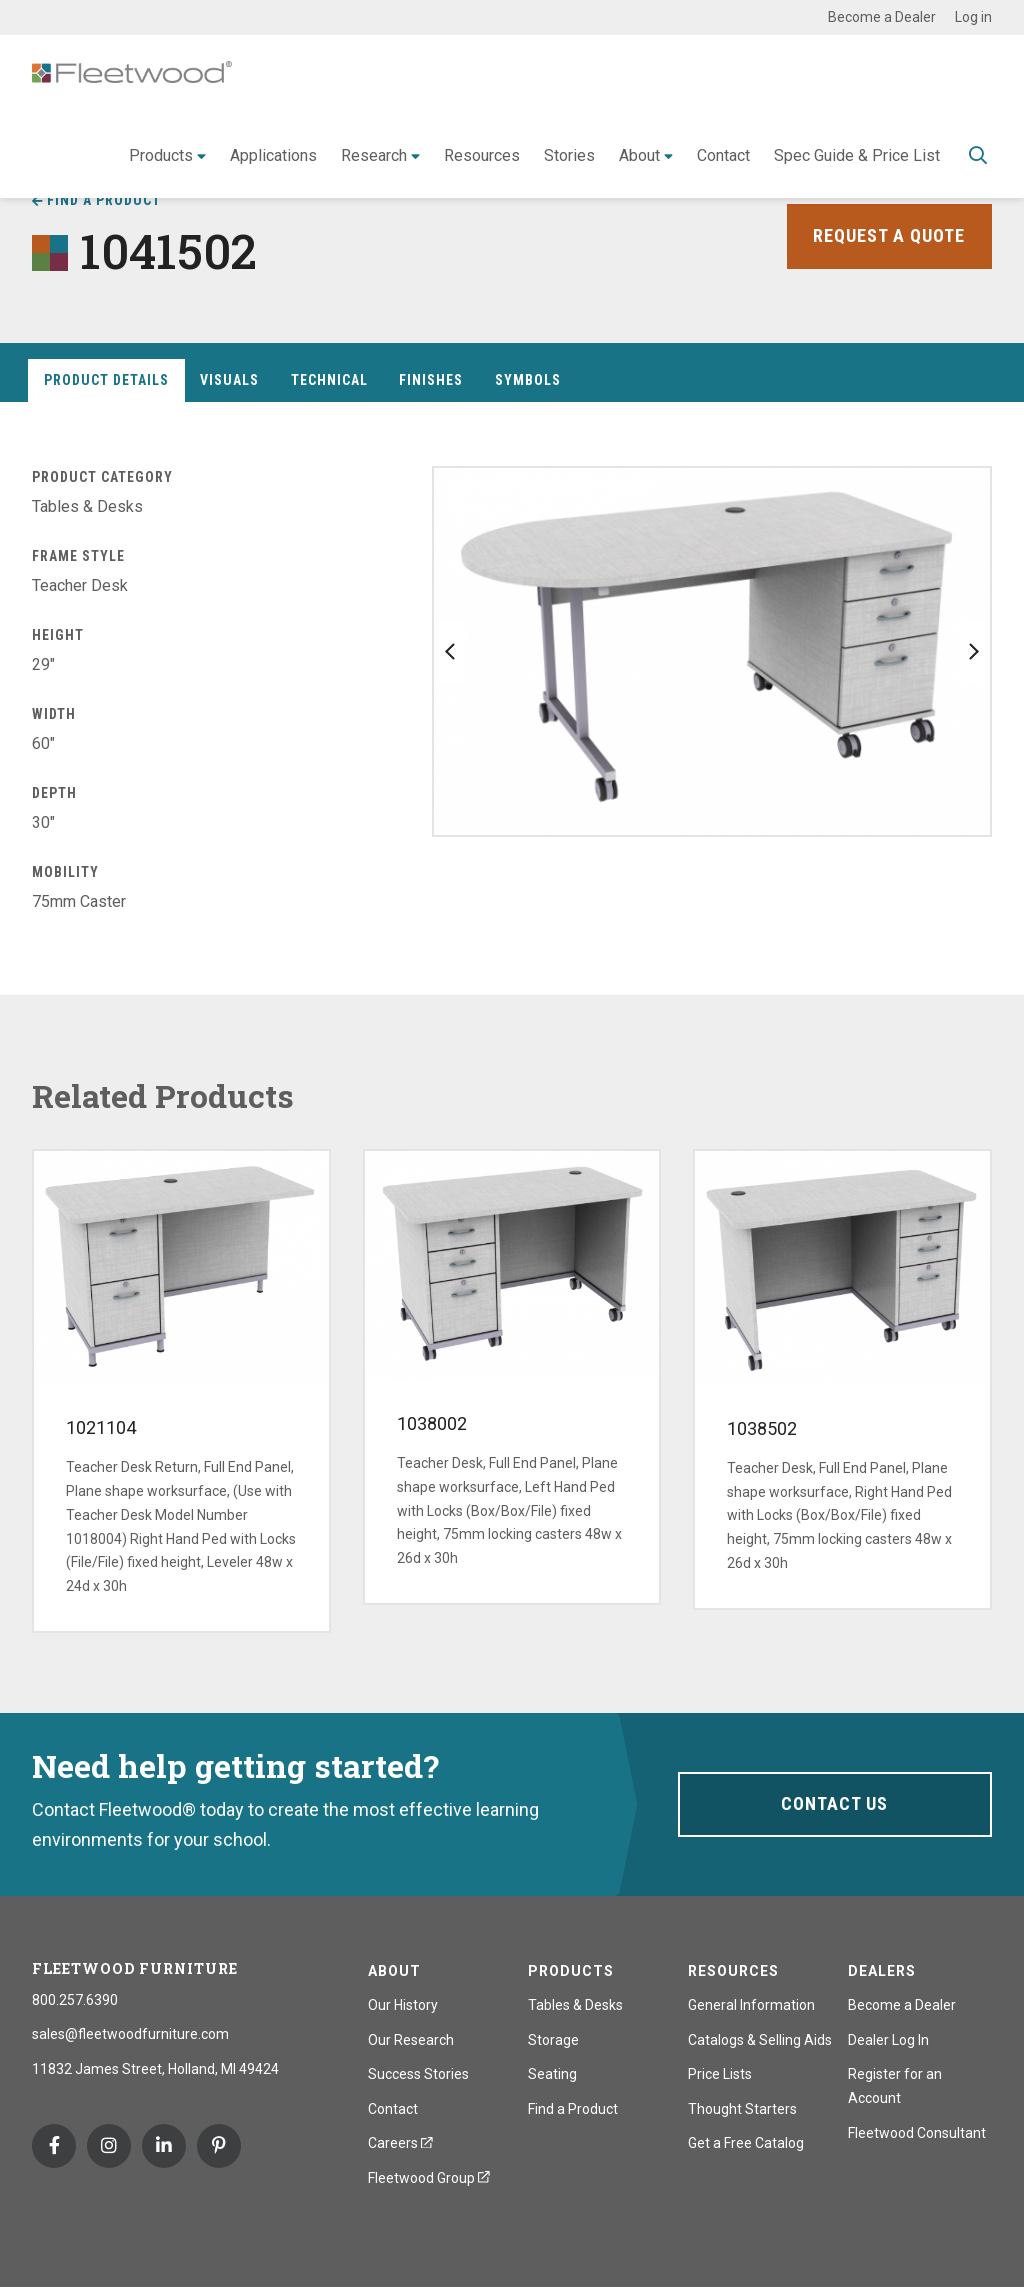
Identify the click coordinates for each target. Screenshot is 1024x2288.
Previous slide (450, 652)
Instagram (109, 2146)
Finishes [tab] (431, 380)
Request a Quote (889, 235)
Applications (273, 155)
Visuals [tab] (229, 380)
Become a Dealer (882, 17)
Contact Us (834, 1803)
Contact (723, 155)
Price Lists (720, 2074)
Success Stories (418, 2074)
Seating (552, 2074)
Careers (400, 2143)
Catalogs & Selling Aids (760, 2040)
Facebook (54, 2146)
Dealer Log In (888, 2040)
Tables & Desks (575, 2005)
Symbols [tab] (528, 380)
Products (161, 155)
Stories (569, 155)
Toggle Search (978, 157)
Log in (973, 17)
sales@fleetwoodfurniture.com (130, 2034)
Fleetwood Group (429, 2178)
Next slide (974, 652)
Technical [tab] (329, 380)
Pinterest (219, 2146)
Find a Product (104, 200)
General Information (751, 2005)
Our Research (411, 2040)
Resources (482, 155)
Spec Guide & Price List (857, 155)
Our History (403, 2005)
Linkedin (164, 2146)
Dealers (882, 1971)
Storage (553, 2040)
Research (374, 155)
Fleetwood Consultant (917, 2133)
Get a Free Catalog (746, 2143)
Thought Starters (742, 2109)
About (639, 155)
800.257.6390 (75, 2000)
